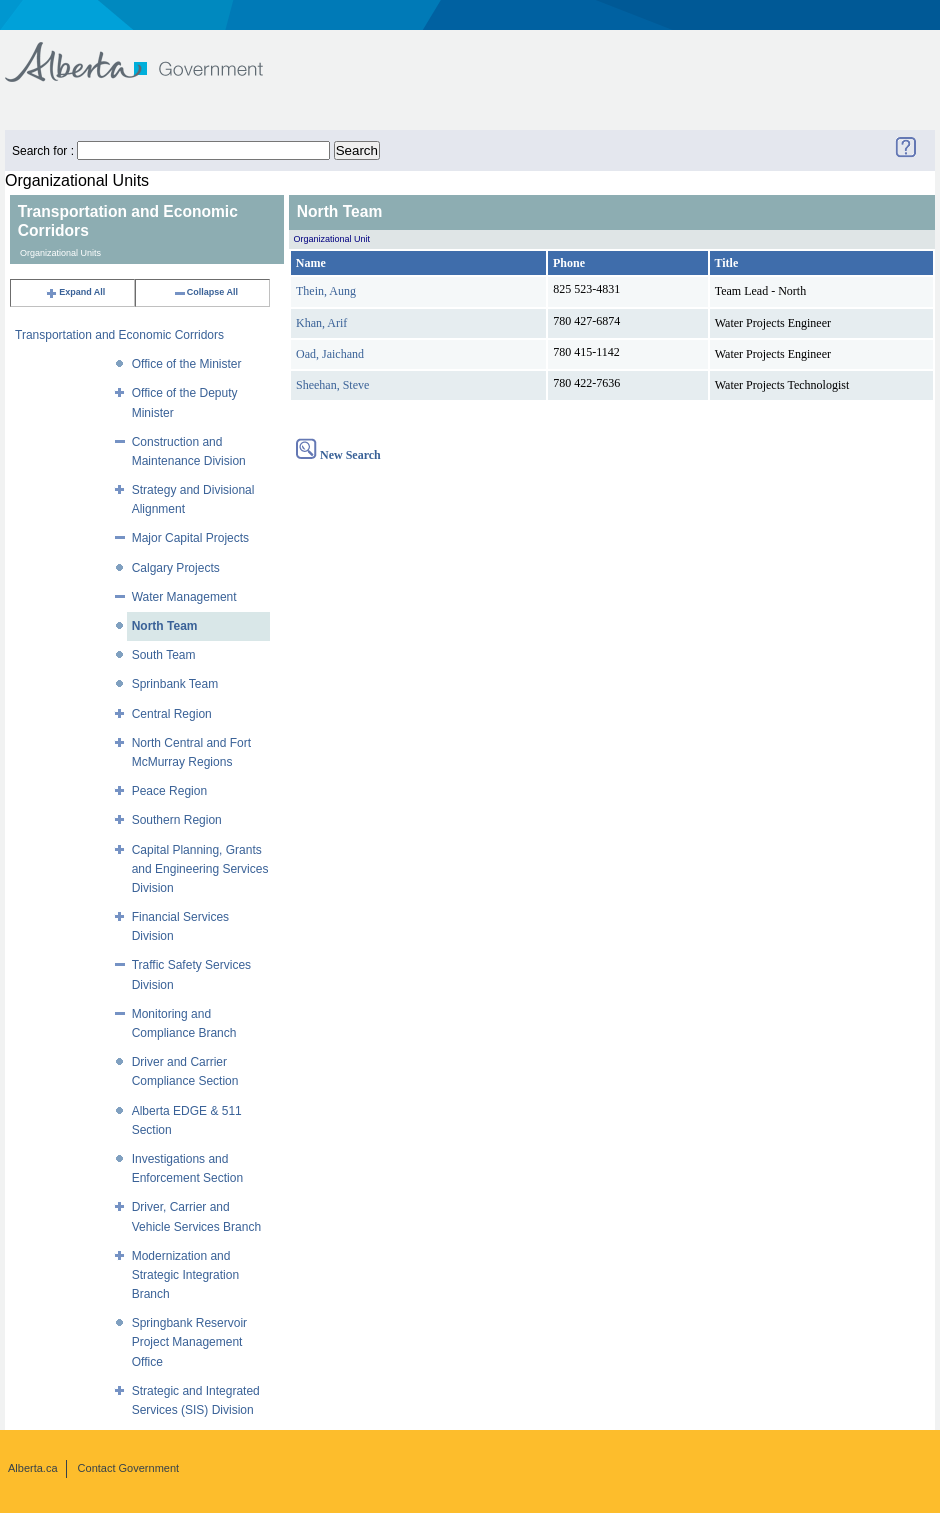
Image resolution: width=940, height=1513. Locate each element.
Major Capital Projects (190, 538)
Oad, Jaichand (330, 354)
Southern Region (177, 820)
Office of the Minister (187, 364)
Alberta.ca (33, 1468)
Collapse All (205, 292)
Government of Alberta (150, 52)
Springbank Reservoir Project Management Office (189, 1342)
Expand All (75, 292)
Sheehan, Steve (332, 385)
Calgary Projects (176, 568)
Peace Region (169, 791)
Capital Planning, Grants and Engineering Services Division (200, 869)
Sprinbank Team (175, 684)
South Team (164, 655)
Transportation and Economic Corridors (119, 335)
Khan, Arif (321, 323)
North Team (165, 626)
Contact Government (129, 1468)
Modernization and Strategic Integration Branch (185, 1275)
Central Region (172, 714)
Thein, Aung (326, 291)
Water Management (184, 597)
